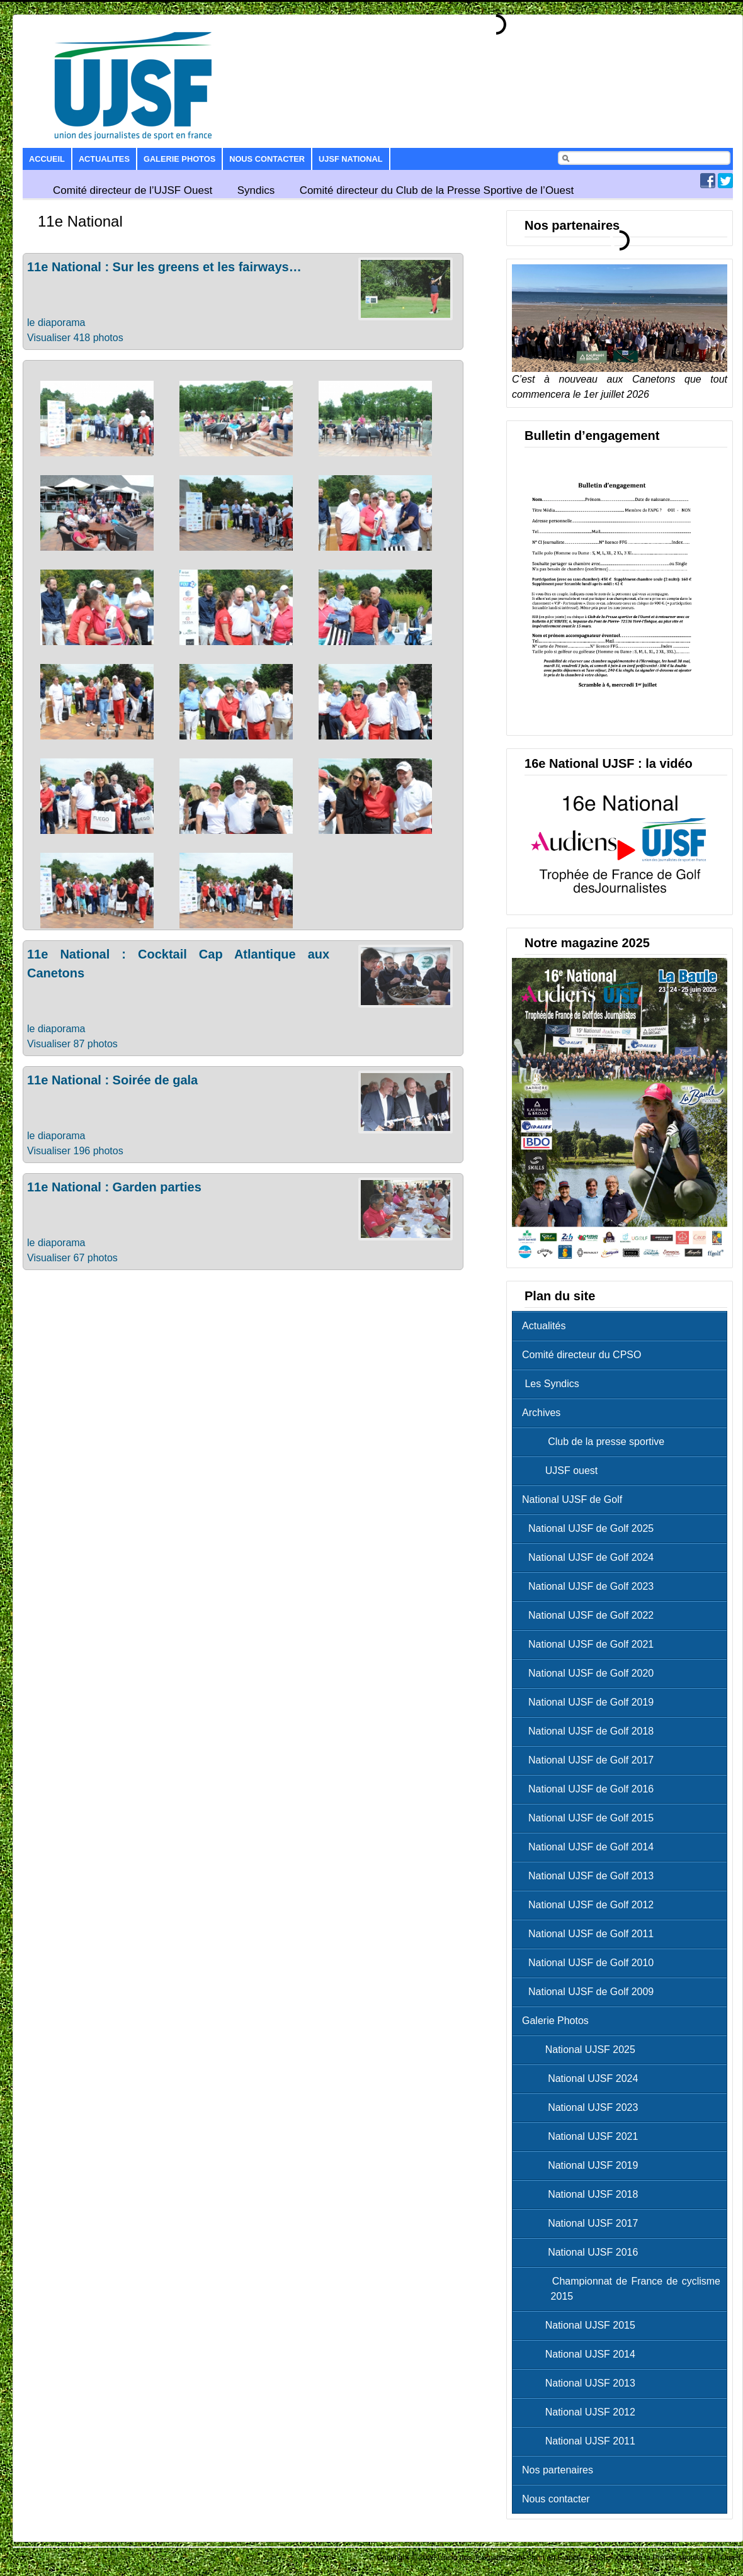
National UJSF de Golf (572, 1499)
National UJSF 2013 (581, 2383)
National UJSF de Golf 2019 (591, 1702)
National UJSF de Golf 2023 (591, 1586)
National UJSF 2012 (581, 2412)
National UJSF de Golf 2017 (591, 1760)
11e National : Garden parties (114, 1187)
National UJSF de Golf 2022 (591, 1615)
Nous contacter (267, 159)
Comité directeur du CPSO (581, 1354)
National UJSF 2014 (581, 2354)
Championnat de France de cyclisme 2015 (624, 2289)
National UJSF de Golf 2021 (591, 1644)
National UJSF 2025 (581, 2049)
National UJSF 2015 (581, 2325)
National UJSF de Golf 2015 (591, 1818)
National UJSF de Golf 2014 (591, 1847)
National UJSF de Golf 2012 (591, 1904)
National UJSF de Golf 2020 (591, 1673)
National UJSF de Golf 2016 (591, 1789)
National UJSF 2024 (583, 2078)
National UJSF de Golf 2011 (591, 1933)
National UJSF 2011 (581, 2441)
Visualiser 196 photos (75, 1150)
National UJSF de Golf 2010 (591, 1962)
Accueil (47, 159)
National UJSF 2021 (583, 2136)
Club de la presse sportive (596, 1441)
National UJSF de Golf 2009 (591, 1991)
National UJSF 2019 (583, 2165)
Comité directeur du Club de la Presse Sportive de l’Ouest (437, 190)
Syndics (256, 190)
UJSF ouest (563, 1470)
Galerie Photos (179, 159)
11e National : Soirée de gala (112, 1080)
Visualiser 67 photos (72, 1257)
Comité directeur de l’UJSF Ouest (132, 190)
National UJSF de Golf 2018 (591, 1731)
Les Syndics (550, 1383)
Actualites (104, 159)
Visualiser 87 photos (72, 1043)
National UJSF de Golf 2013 (591, 1875)
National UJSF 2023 (583, 2107)
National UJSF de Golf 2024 (591, 1557)
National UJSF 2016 (583, 2252)
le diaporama (56, 322)
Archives (541, 1412)
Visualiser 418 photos (75, 337)
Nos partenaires (557, 2470)
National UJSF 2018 (583, 2194)
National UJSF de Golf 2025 (591, 1528)
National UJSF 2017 (583, 2223)
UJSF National (350, 159)
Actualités (543, 1325)
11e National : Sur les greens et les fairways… (164, 267)
